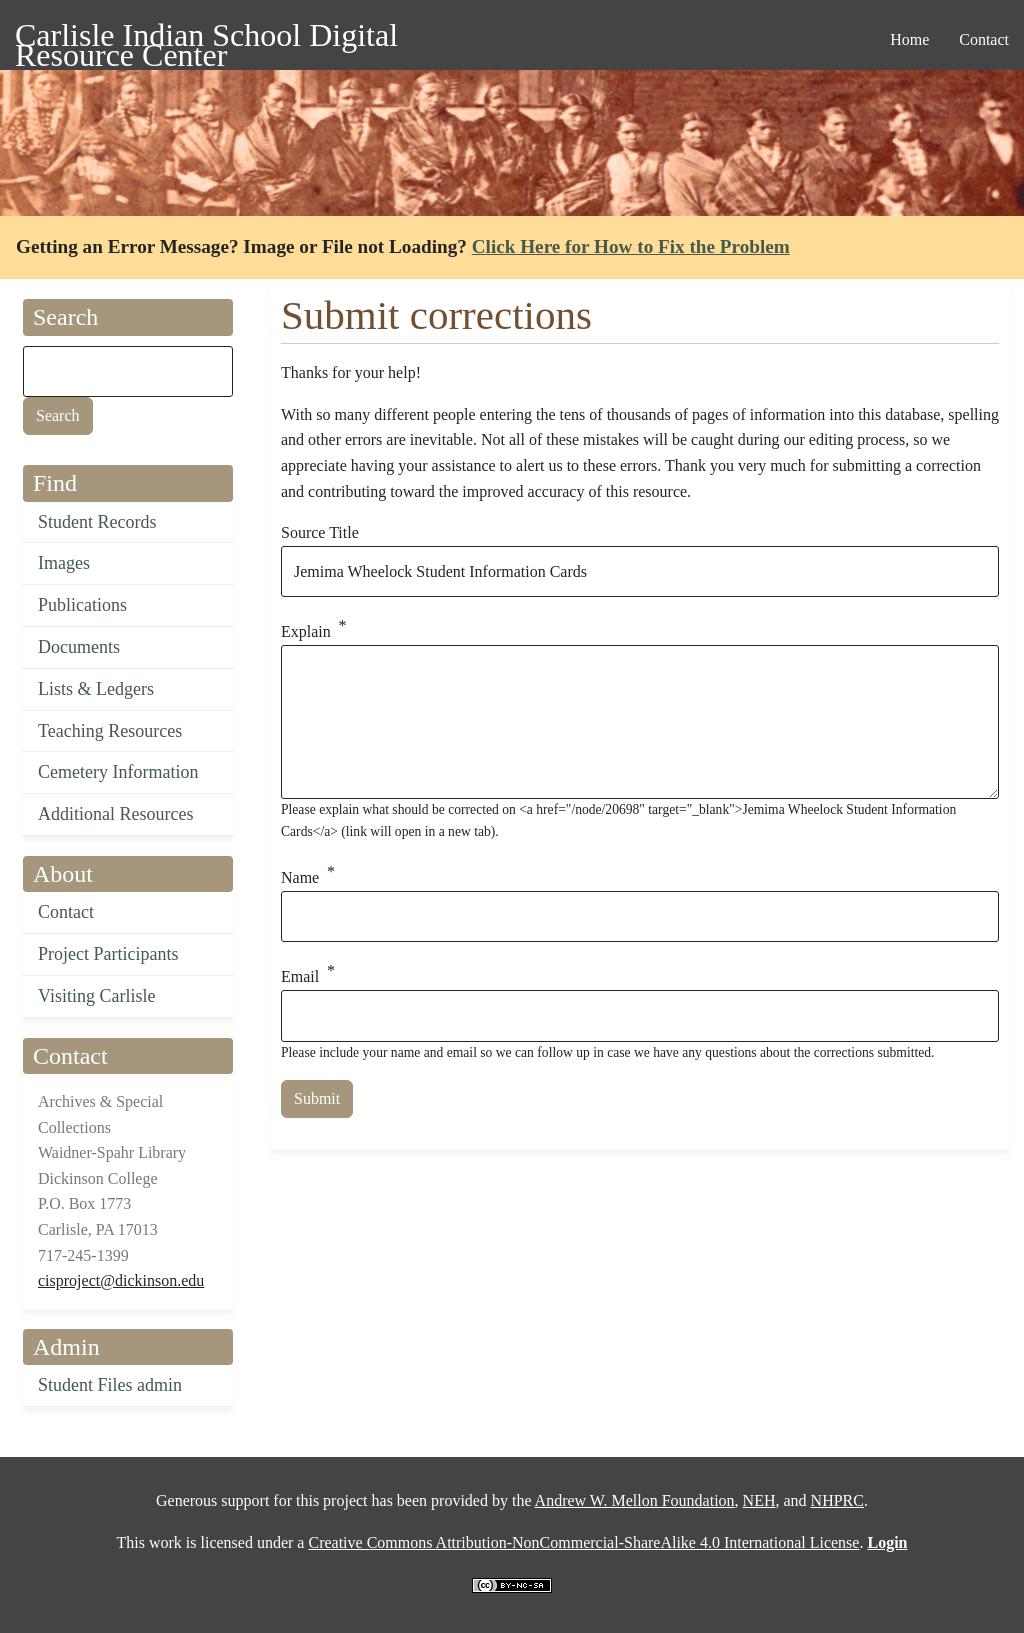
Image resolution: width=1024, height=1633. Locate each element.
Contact (66, 912)
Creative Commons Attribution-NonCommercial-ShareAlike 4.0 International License (583, 1542)
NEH (759, 1500)
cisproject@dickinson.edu (121, 1280)
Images (64, 563)
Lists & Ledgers (96, 689)
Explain (306, 632)
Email (300, 977)
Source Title (320, 532)
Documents (79, 647)
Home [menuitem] (909, 39)
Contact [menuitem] (984, 39)
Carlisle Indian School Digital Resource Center (206, 38)
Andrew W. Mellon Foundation (635, 1500)
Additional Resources (115, 814)
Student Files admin (110, 1385)
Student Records (97, 522)
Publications (82, 605)
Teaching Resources (110, 731)
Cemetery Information (118, 772)
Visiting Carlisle (96, 996)
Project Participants (108, 954)
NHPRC (837, 1500)
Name (300, 877)
